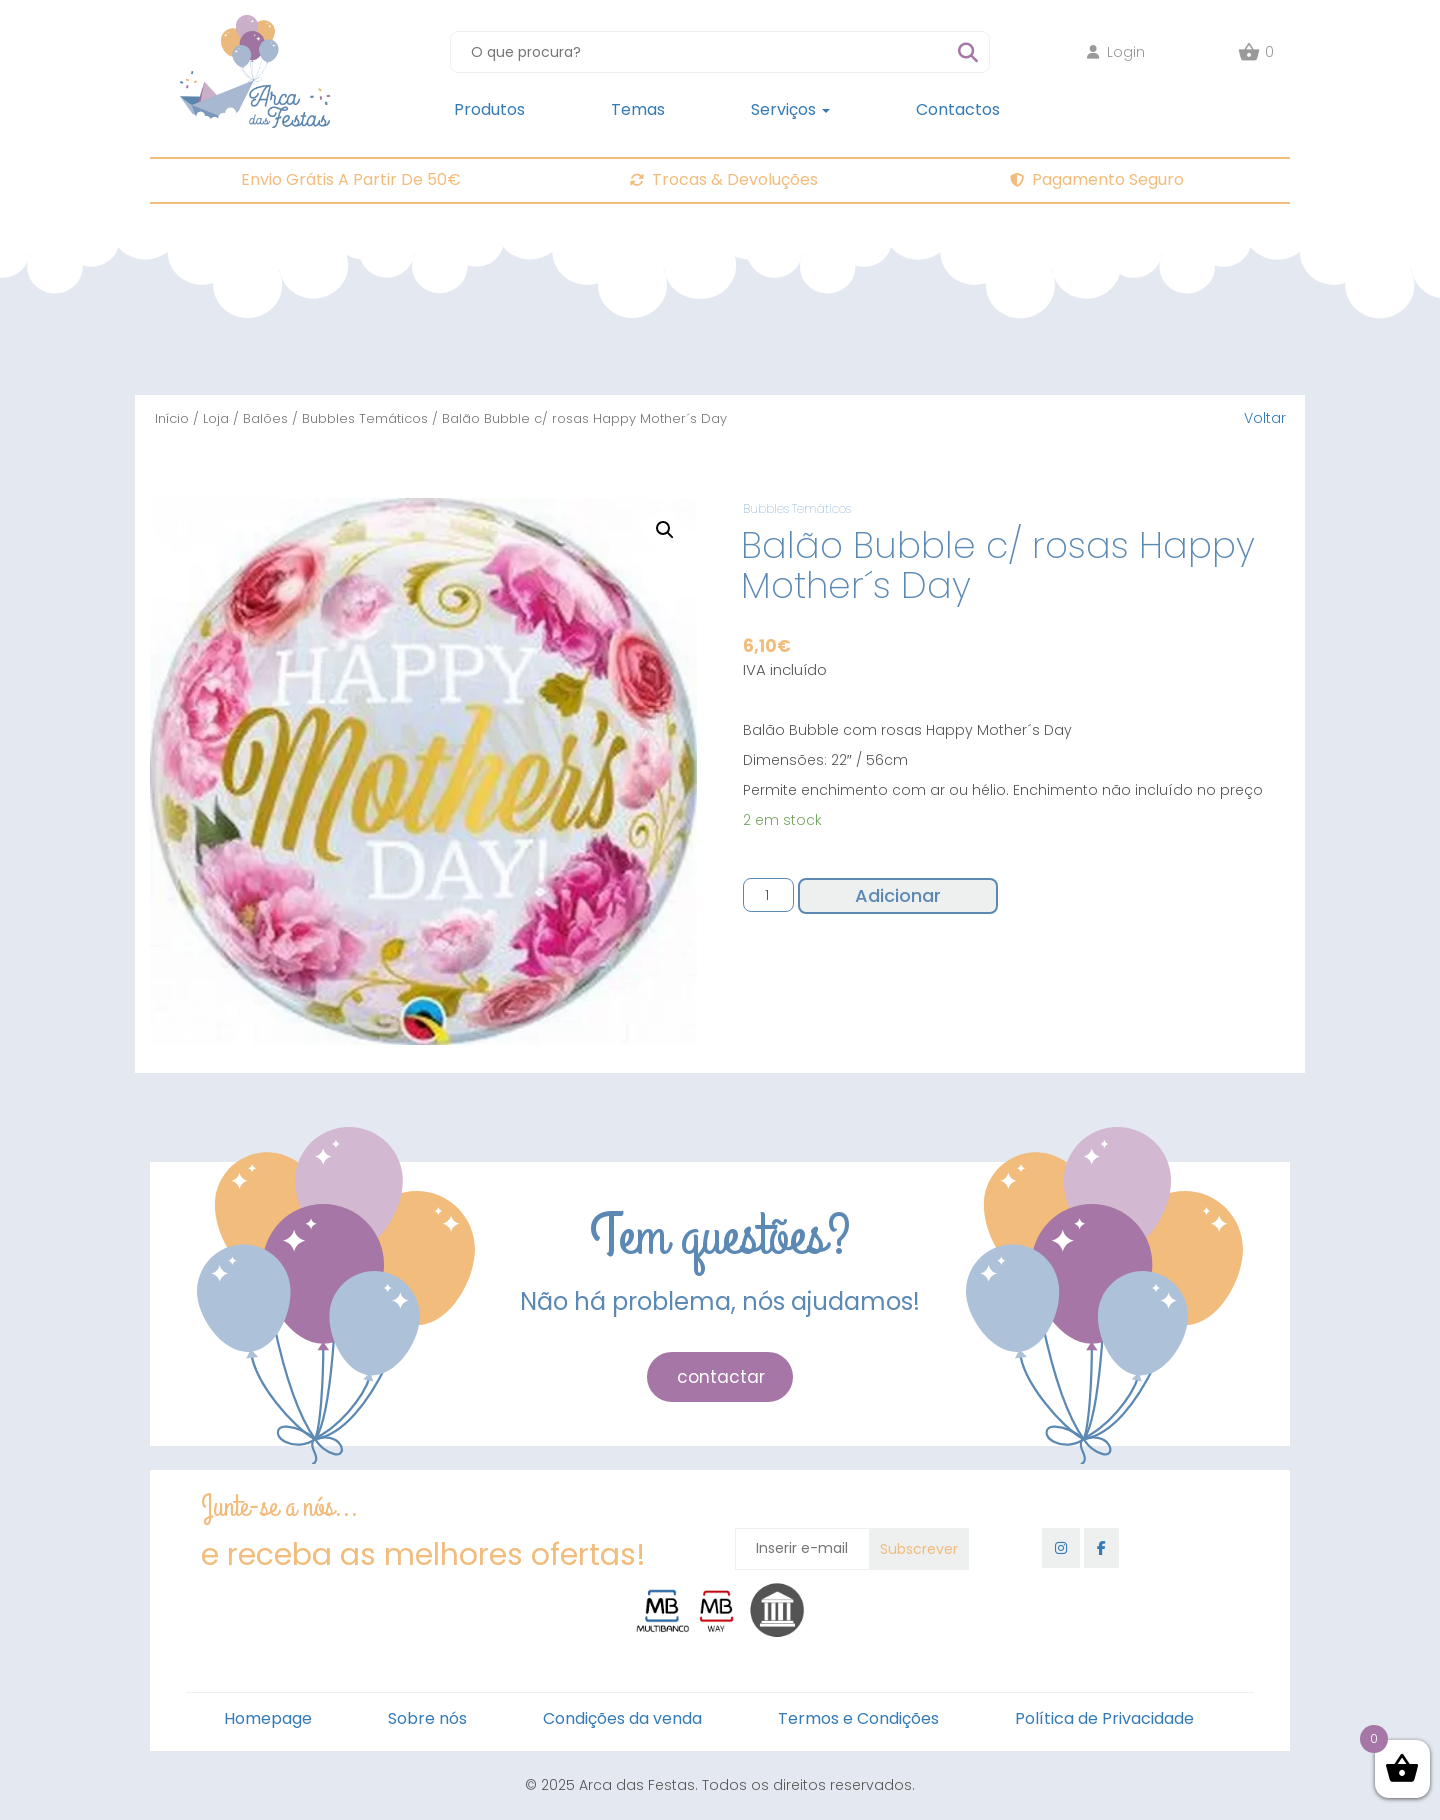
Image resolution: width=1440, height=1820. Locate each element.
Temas (638, 109)
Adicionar (898, 895)
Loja (216, 418)
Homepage (268, 1718)
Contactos (958, 109)
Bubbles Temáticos (365, 418)
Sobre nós (427, 1718)
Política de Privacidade (1104, 1718)
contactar (721, 1377)
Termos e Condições (858, 1718)
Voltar (1265, 418)
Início (172, 418)
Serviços (790, 109)
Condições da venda (622, 1718)
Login (1116, 52)
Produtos (489, 109)
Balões (265, 418)
